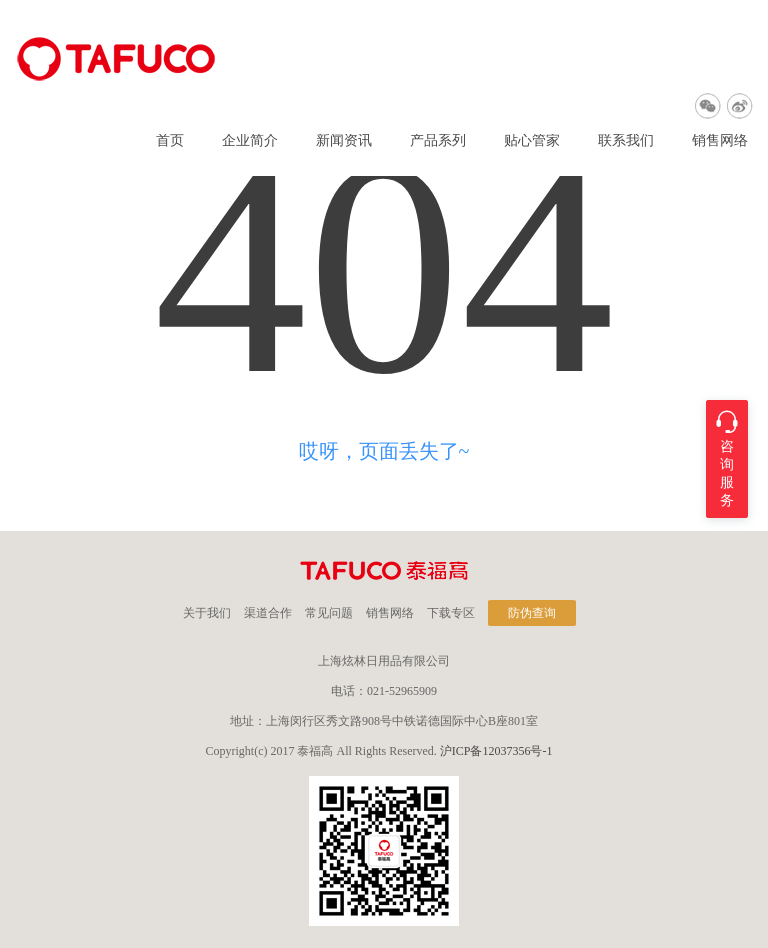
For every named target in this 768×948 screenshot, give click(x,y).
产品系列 (438, 141)
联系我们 (626, 141)
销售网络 (720, 141)
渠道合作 (268, 613)
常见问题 (329, 613)
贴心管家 (532, 141)
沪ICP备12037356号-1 (496, 751)
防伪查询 (532, 613)
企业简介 (250, 141)
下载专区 (451, 613)
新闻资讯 (344, 141)
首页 (170, 141)
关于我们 (207, 613)
